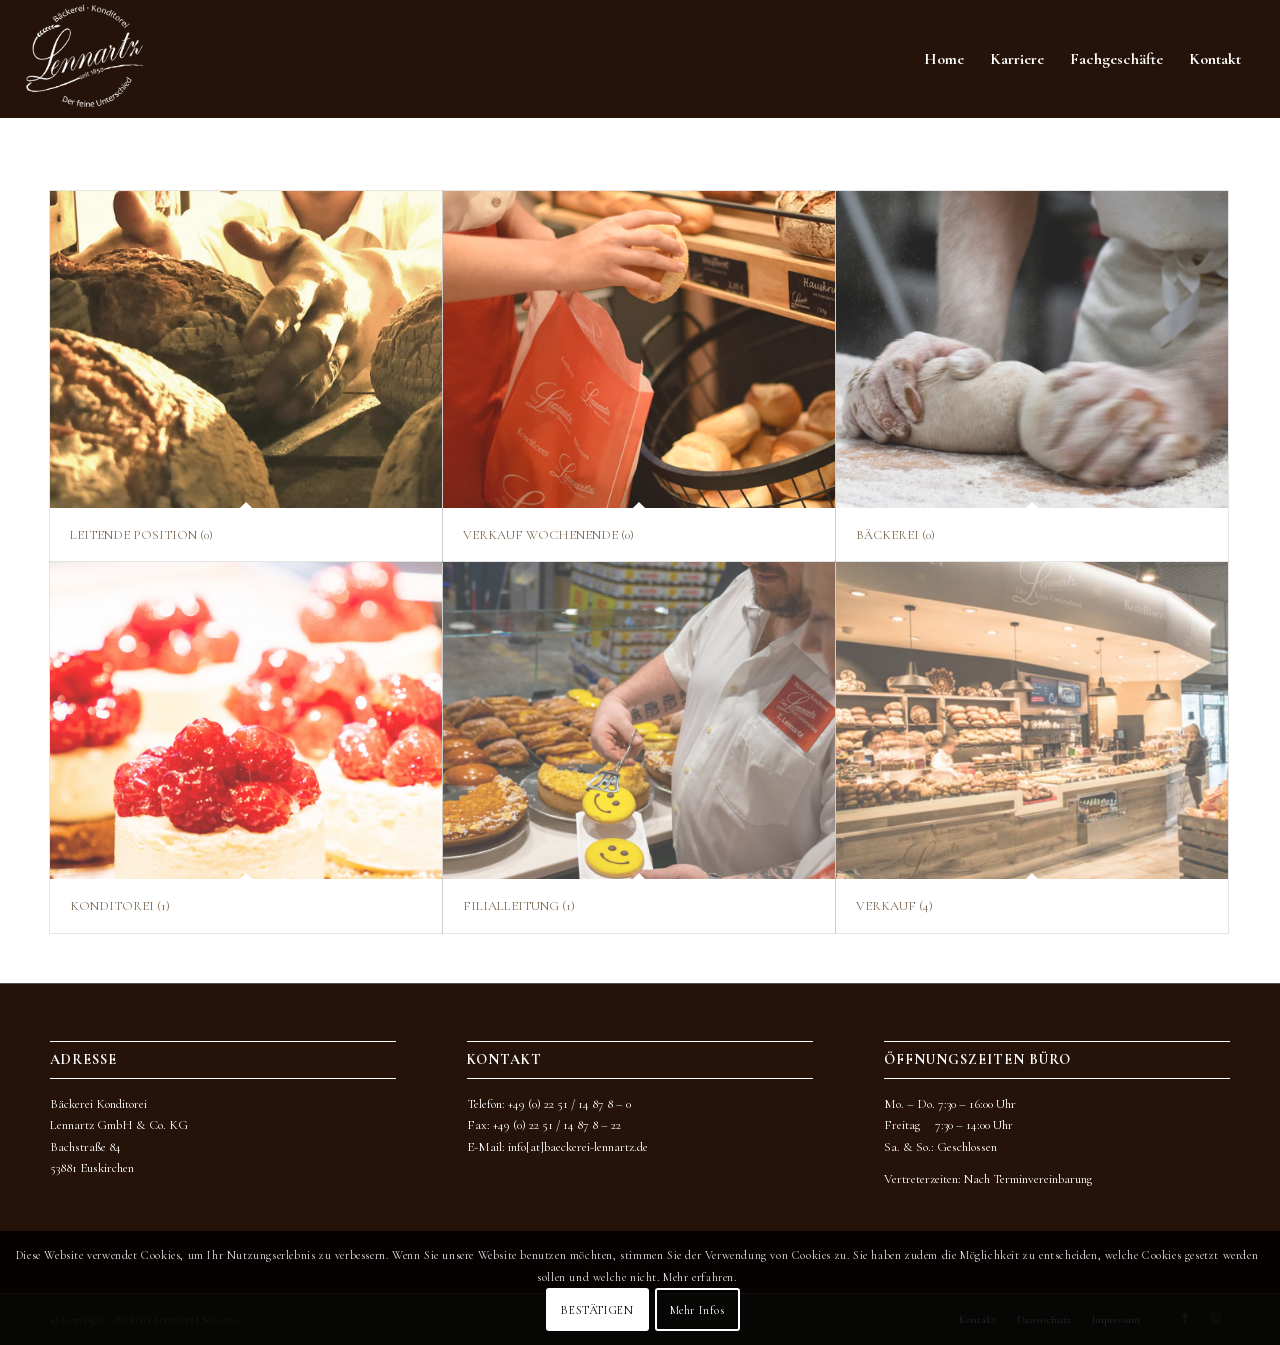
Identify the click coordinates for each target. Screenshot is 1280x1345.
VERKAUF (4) (894, 906)
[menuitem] (944, 59)
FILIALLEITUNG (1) (519, 906)
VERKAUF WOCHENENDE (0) (548, 535)
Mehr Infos (697, 1310)
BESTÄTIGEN (597, 1310)
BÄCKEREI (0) (895, 535)
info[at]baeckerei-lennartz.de (578, 1147)
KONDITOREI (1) (120, 906)
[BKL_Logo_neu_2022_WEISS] (85, 59)
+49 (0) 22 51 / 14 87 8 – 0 (569, 1104)
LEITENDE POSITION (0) (141, 535)
